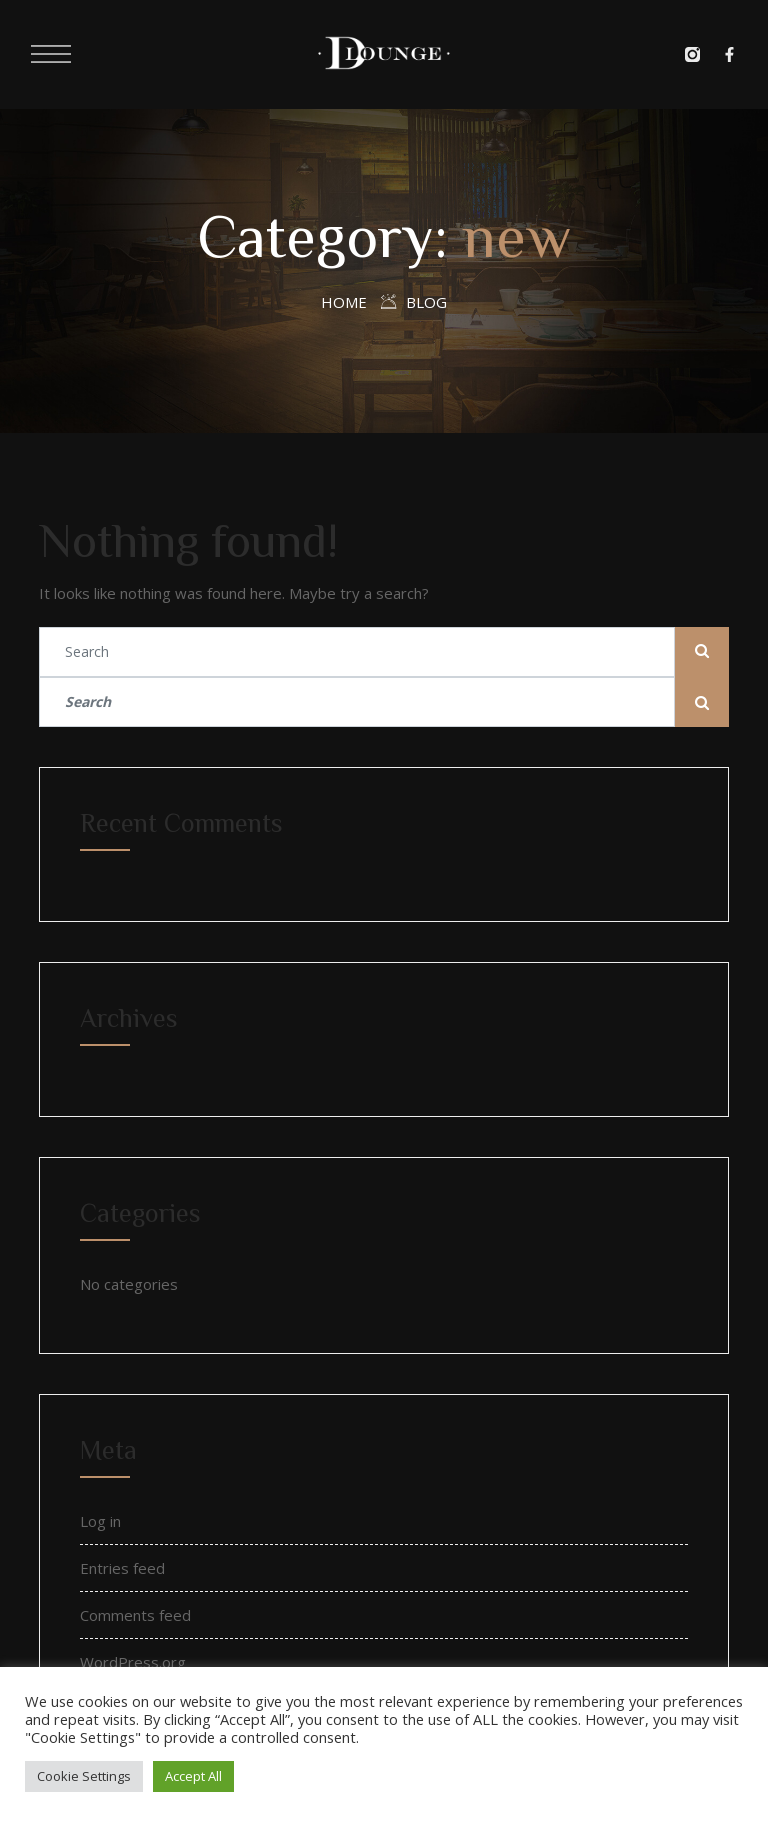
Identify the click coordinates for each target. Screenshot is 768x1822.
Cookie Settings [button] (84, 1776)
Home (344, 302)
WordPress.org (133, 1662)
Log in (100, 1521)
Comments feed (135, 1615)
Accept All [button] (193, 1776)
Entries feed (122, 1568)
